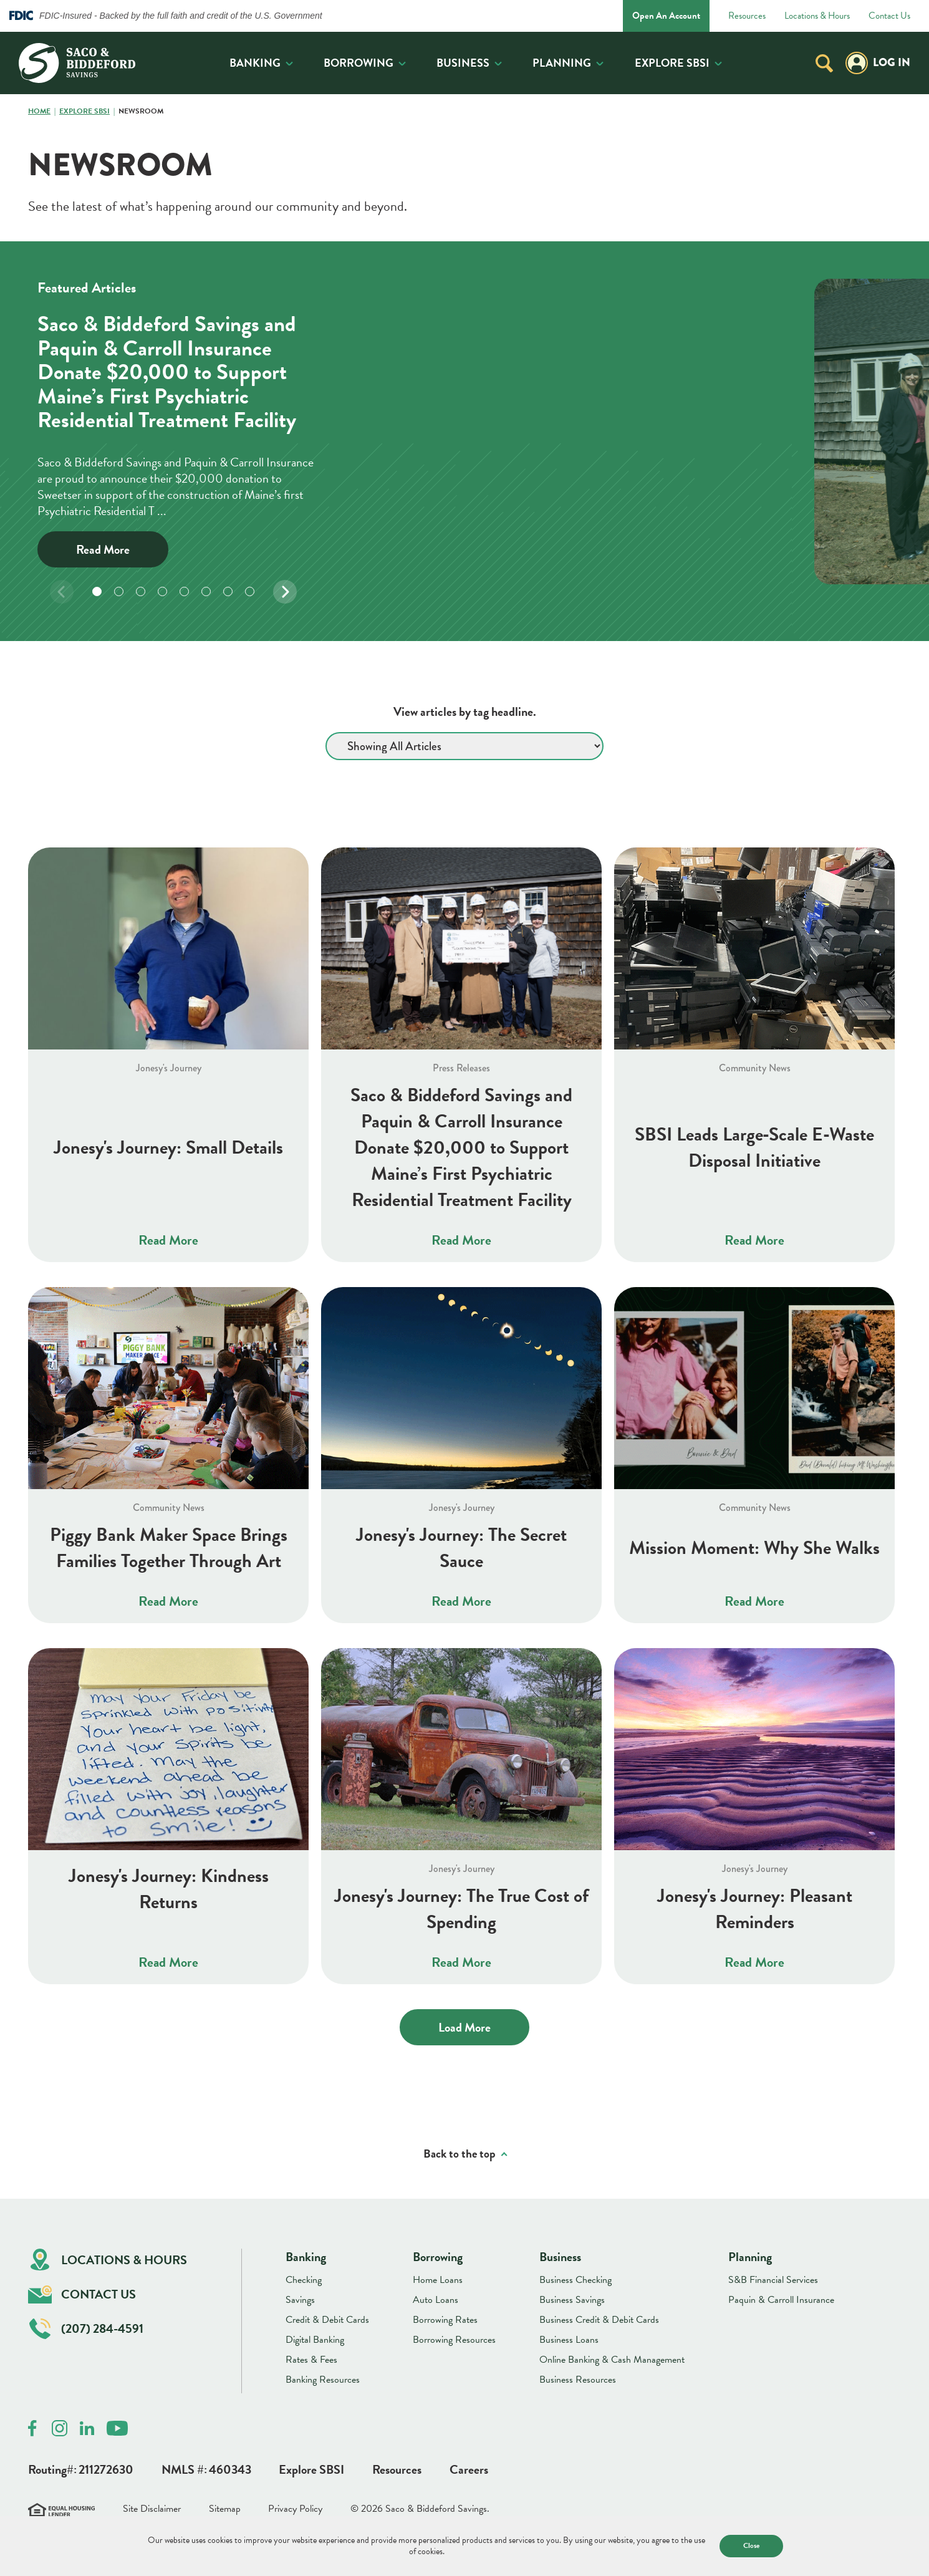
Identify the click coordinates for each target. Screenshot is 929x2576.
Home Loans (438, 2279)
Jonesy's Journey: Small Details (168, 1147)
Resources (747, 16)
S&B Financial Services (773, 2279)
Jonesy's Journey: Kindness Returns (169, 1889)
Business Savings (572, 2299)
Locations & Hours (817, 16)
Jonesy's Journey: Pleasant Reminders (754, 1909)
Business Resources (577, 2379)
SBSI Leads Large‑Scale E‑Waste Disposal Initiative (755, 1147)
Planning (561, 62)
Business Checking (575, 2279)
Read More (103, 549)
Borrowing (358, 62)
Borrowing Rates (445, 2319)
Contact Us (889, 16)
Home (39, 112)
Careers (469, 2469)
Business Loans (569, 2339)
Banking (255, 62)
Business (462, 62)
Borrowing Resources (454, 2339)
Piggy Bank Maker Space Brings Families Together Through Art (168, 1548)
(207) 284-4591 (86, 2328)
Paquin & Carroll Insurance (781, 2299)
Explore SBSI (672, 62)
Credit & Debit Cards (327, 2319)
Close (751, 2545)
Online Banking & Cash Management (612, 2359)
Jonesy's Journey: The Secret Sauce (461, 1548)
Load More (464, 2027)
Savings (300, 2299)
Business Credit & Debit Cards (599, 2319)
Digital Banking (315, 2339)
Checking (304, 2279)
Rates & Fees (311, 2359)
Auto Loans (435, 2299)
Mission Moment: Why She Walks (754, 1547)
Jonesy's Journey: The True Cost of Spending (461, 1909)
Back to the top (459, 2154)
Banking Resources (323, 2379)
